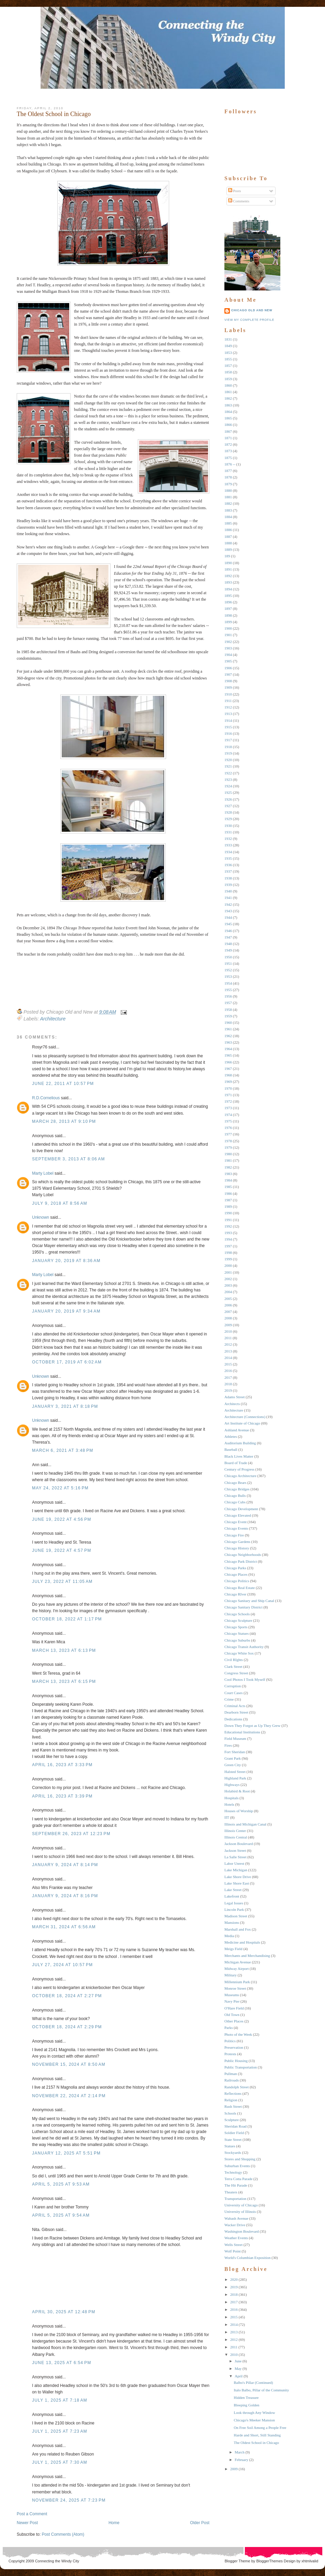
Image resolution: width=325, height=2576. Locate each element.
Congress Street (236, 1673)
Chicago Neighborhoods (242, 1554)
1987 (228, 1200)
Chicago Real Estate (239, 1588)
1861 (228, 392)
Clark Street (233, 1666)
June (238, 2361)
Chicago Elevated (237, 1515)
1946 (228, 931)
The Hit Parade (235, 2185)
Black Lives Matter (238, 1456)
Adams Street (234, 1397)
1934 (228, 852)
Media (229, 1936)
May (238, 2368)
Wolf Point (232, 2251)
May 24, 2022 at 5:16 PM (60, 1488)
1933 (228, 845)
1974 (228, 1115)
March (240, 2452)
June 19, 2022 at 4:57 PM (61, 1550)
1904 (228, 655)
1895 (228, 595)
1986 (228, 1193)
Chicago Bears (235, 1482)
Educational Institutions (242, 1732)
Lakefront (231, 1896)
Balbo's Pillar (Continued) (253, 2382)
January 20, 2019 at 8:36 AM (66, 1260)
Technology (233, 2172)
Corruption (232, 1686)
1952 (228, 970)
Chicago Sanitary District (243, 1607)
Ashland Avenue (236, 1430)
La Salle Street (235, 1857)
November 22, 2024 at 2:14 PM (69, 2095)
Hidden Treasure (246, 2397)
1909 (228, 687)
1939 (228, 885)
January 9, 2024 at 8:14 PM (65, 1864)
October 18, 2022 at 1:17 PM (67, 1619)
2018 (228, 1384)
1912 (228, 707)
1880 (228, 490)
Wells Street (233, 2245)
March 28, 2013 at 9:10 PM (64, 1121)
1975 (228, 1121)
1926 (228, 799)
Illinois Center (235, 1831)
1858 (228, 372)
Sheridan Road (235, 2126)
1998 (228, 1252)
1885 (228, 523)
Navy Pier (231, 2001)
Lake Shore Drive (237, 1877)
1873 (228, 451)
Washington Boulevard (241, 2231)
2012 (228, 1344)
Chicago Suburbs (237, 1640)
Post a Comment (32, 2513)
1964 (228, 1049)
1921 (228, 766)
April (238, 2376)
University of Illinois (240, 2211)
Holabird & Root (237, 1791)
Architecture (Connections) (244, 1417)
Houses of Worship (238, 1811)
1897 (228, 608)
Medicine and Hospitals (242, 1942)
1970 (228, 1088)
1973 (228, 1108)
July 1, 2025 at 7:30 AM (59, 2462)
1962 (228, 1036)
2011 (228, 1338)
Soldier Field (234, 2133)
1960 (228, 1022)
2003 (228, 1285)
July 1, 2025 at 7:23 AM (59, 2431)
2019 (228, 1390)
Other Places (233, 2021)
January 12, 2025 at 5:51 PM (66, 2153)
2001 (228, 1272)
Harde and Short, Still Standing (257, 2435)
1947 (228, 937)
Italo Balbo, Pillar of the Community (261, 2390)
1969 (228, 1081)
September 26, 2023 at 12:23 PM (71, 1833)
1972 (228, 1101)
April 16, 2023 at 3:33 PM (62, 1764)
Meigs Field (233, 1949)
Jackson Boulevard (238, 1844)
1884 (228, 517)
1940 (228, 891)
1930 (228, 826)
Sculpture (231, 2120)
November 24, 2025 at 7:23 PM (69, 2500)
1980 (228, 1154)
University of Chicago (241, 2205)
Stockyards (232, 2152)
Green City (232, 1765)
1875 (228, 458)
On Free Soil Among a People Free (260, 2427)
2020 (234, 2279)
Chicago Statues (236, 1633)
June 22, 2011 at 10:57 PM (63, 1083)
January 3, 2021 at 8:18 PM (65, 1406)
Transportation (235, 2198)
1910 (228, 694)
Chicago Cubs (235, 1502)
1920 (228, 760)
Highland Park (235, 1778)
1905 (228, 661)
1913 (228, 714)
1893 (228, 582)
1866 (228, 425)
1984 (228, 1180)
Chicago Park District (240, 1561)
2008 (228, 1318)
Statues (229, 2146)
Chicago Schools (237, 1614)
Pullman (230, 2074)
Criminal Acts (234, 1706)
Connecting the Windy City (57, 2561)
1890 (228, 563)
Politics (230, 2041)
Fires (228, 1745)
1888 (228, 543)
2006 (228, 1305)
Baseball (230, 1449)
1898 (228, 615)
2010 (228, 1331)
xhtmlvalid (309, 2561)
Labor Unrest (234, 1863)
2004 (228, 1292)
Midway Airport (236, 1968)
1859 (228, 379)
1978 (228, 1141)
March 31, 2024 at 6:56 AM (64, 1926)
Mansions (231, 1922)
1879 (228, 484)
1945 (228, 924)
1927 (228, 806)
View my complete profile (249, 319)
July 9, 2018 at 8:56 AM (59, 1203)
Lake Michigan (235, 1870)
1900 (228, 628)
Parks (228, 2028)
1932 (228, 838)
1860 (228, 385)
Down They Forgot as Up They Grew (252, 1725)
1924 (228, 786)
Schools (230, 2113)
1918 (228, 747)
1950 (228, 957)
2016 (228, 1371)
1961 (228, 1029)
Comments (238, 201)
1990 (228, 1213)
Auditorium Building (240, 1443)
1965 (228, 1055)
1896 (228, 602)
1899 (228, 622)
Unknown (40, 1217)
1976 (228, 1128)
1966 (228, 1062)
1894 (228, 589)
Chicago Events (236, 1528)
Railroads (231, 2080)
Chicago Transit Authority (244, 1647)
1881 (228, 497)
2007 (228, 1312)
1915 (228, 727)
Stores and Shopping (239, 2159)
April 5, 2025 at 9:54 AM (61, 2215)
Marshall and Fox (237, 1929)
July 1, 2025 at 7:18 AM (59, 2400)
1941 (228, 898)
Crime (229, 1699)
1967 (228, 1069)
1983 (228, 1174)
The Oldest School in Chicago (54, 114)
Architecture (53, 1018)
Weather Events (236, 2238)
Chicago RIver (235, 1594)
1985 (228, 1187)
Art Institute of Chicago (242, 1423)
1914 (228, 720)
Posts (234, 191)
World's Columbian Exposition (247, 2258)
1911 (228, 701)
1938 (228, 878)
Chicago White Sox (239, 1653)
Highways (232, 1785)
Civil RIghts (233, 1660)
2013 (228, 1351)
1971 (228, 1095)
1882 (228, 503)
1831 (228, 339)
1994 (228, 1239)
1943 (228, 911)
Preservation (233, 2047)
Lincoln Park (234, 1909)
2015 (228, 1364)
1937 (228, 871)
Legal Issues (233, 1903)
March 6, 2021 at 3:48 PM (62, 1450)
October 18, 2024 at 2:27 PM (67, 1995)
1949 (228, 950)
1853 (228, 352)
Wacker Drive (234, 2225)
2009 (228, 1325)
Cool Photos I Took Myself (244, 1679)
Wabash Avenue (236, 2218)
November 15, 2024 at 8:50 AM (68, 2064)
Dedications (233, 1719)
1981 (228, 1160)
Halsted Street (235, 1772)
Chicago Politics (236, 1581)
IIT (226, 1817)
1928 (228, 812)
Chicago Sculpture (238, 1620)
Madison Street (235, 1916)
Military (230, 1975)
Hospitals (231, 1798)
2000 (228, 1265)
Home (113, 2522)
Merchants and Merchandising (247, 1956)
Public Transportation (240, 2067)
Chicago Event (235, 1522)
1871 (228, 438)
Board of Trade (235, 1463)
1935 (228, 858)
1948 (228, 944)
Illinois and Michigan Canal (245, 1824)
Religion (230, 2100)
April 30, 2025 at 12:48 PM (63, 2311)
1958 (228, 1009)
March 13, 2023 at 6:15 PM (64, 1681)
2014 (228, 1358)
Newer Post (27, 2522)
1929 (228, 819)
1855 (228, 359)
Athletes (230, 1436)
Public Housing (236, 2061)
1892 (228, 576)
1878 (228, 477)
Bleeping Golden (246, 2405)
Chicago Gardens (237, 1542)
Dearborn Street (236, 1712)
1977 (228, 1134)
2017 (228, 1377)
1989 (228, 1206)
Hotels (229, 1804)
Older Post (199, 2522)
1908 (228, 681)
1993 (228, 1233)
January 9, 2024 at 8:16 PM (65, 1895)
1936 (228, 865)
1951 (228, 963)
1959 (228, 1016)
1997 (228, 1246)
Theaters (230, 2192)
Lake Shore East (236, 1883)
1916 (228, 733)
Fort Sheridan (234, 1752)
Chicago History (236, 1548)
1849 (228, 346)
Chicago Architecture (240, 1476)
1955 (228, 990)
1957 (228, 1003)
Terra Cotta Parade (238, 2179)
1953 (228, 976)
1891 (228, 569)
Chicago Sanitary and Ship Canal (249, 1601)
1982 (228, 1167)
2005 (228, 1299)
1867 (228, 431)
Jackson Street (235, 1850)
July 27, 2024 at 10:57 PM (62, 1964)
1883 (228, 510)
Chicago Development (241, 1509)
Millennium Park (237, 1982)
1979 (228, 1147)
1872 (228, 444)
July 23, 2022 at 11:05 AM (62, 1581)
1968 (228, 1075)
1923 (228, 779)
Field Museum (235, 1738)
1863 (228, 405)
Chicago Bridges (237, 1489)
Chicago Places (236, 1574)
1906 (228, 668)
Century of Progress (239, 1469)
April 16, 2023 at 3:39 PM (62, 1796)
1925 (228, 792)
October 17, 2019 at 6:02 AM (67, 1362)
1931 (228, 832)
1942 (228, 904)
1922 (228, 773)
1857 (228, 365)
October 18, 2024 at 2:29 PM (67, 2026)
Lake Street (232, 1890)
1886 (228, 530)
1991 (228, 1220)
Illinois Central (235, 1837)
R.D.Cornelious (46, 1098)
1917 (228, 740)
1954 (228, 983)
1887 (228, 536)
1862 (228, 398)
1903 (228, 648)
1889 (228, 549)
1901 (228, 635)
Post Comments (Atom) (63, 2534)
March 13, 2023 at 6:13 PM (64, 1650)
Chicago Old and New (251, 310)
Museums (231, 1995)
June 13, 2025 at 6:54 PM (61, 2362)
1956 (228, 996)
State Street (232, 2139)
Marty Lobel (43, 1173)
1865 (228, 418)
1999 (228, 1259)
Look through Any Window (254, 2412)
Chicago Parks (235, 1568)
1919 (228, 753)
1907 (228, 674)
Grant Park (232, 1758)
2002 (228, 1279)
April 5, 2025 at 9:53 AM (61, 2184)
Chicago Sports (236, 1627)
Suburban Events (237, 2166)
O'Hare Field (234, 2008)
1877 (228, 471)
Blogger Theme (237, 2561)
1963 (228, 1042)
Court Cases (233, 1693)
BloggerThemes (269, 2561)
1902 (228, 642)
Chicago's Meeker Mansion (254, 2420)
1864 (228, 412)
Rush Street (233, 2106)
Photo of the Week (238, 2034)
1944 (228, 917)
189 (227, 556)
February (241, 2460)
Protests (230, 2054)
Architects (232, 1404)
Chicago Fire (234, 1535)
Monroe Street (235, 1988)
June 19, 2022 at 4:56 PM (61, 1519)
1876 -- (229, 464)
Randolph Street (236, 2087)
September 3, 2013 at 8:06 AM (68, 1159)
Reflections (232, 2093)
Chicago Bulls (235, 1495)
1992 (228, 1226)
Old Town (231, 2015)
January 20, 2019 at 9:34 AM (66, 1311)
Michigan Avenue (237, 1962)
